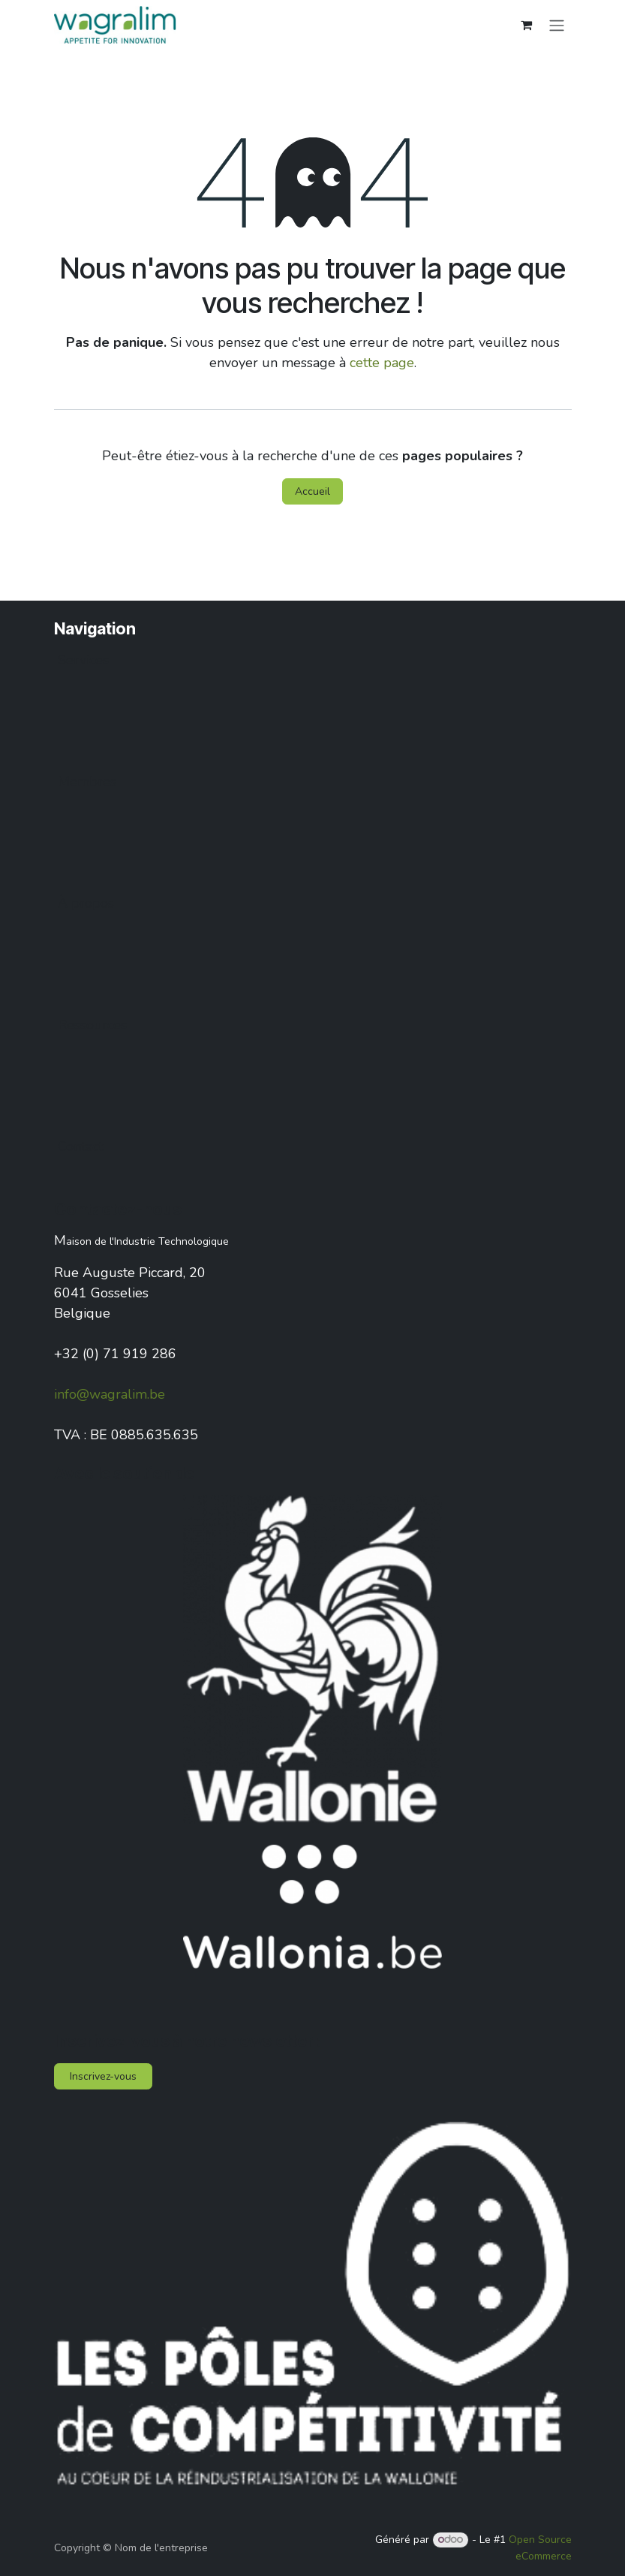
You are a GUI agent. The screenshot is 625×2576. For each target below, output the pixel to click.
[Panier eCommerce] (527, 25)
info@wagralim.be (109, 1394)
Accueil (312, 491)
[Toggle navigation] (557, 24)
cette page (382, 363)
